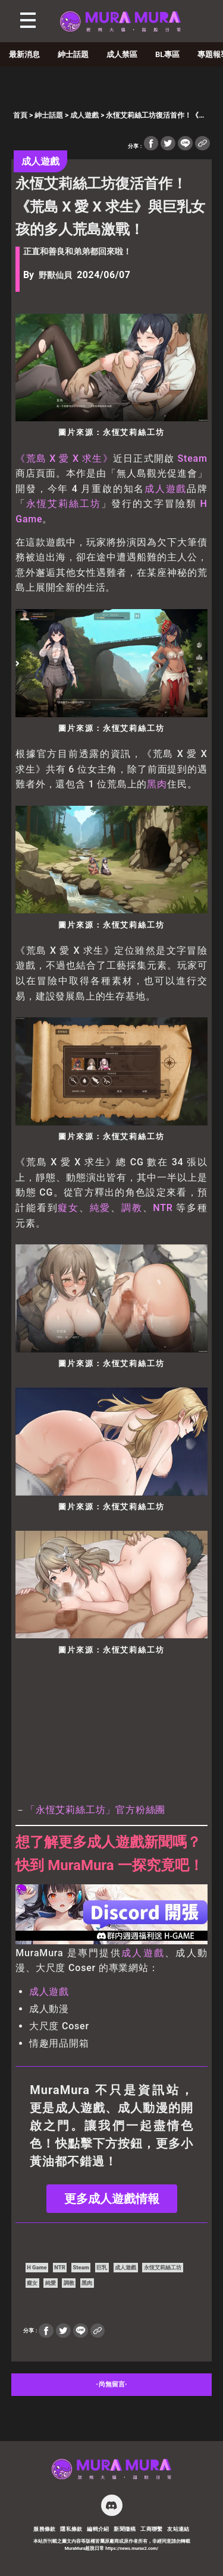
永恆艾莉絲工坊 (63, 503)
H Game (36, 2267)
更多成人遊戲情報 (111, 2199)
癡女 (68, 1207)
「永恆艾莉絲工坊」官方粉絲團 (95, 1809)
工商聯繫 (151, 2528)
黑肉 (157, 784)
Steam (193, 458)
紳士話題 (73, 54)
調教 (132, 1207)
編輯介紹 (98, 2528)
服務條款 (44, 2528)
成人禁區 (121, 54)
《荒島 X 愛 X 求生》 (64, 458)
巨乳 (101, 2267)
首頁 (20, 115)
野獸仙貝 (55, 275)
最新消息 (24, 54)
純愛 (100, 1207)
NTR (162, 1207)
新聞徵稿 (125, 2528)
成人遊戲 (84, 115)
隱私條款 (71, 2528)
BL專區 (167, 54)
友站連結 (178, 2528)
